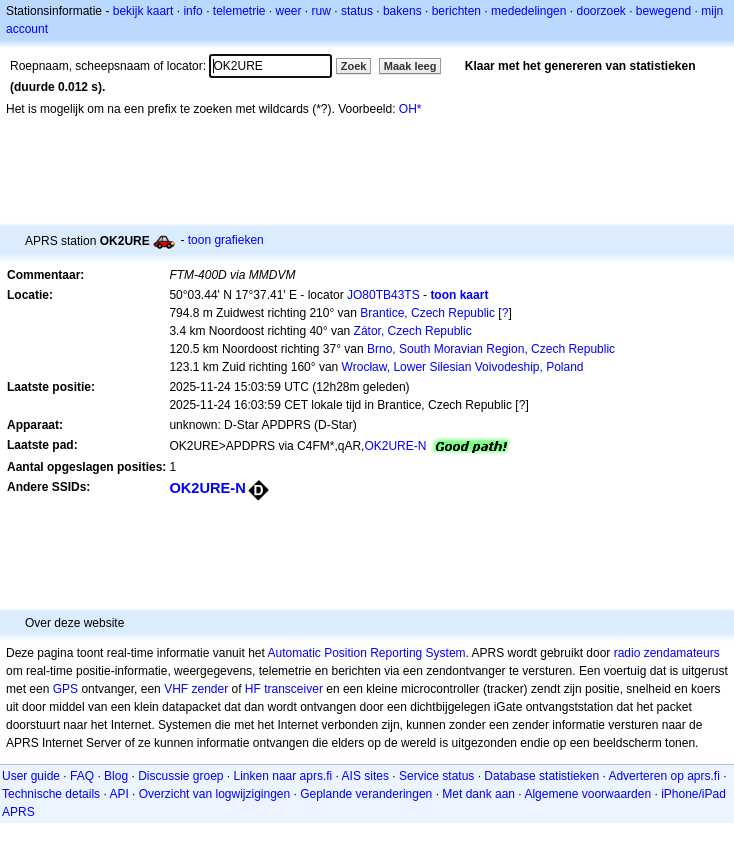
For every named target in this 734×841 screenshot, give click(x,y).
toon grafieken (226, 240)
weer (289, 11)
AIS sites (365, 776)
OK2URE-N (395, 446)
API (118, 794)
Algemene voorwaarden (587, 794)
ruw (321, 11)
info (192, 11)
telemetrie (239, 11)
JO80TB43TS (383, 295)
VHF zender (196, 689)
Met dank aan (478, 794)
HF (253, 689)
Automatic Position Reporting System (366, 653)
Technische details (51, 794)
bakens (402, 11)
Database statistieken (541, 776)
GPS (65, 689)
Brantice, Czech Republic (427, 313)
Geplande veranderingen (366, 794)
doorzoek (600, 11)
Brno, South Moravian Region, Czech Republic (491, 349)
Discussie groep (180, 776)
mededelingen (528, 11)
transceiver (293, 689)
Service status (436, 776)
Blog (116, 776)
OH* (410, 109)
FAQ (82, 776)
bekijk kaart (143, 11)
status (357, 11)
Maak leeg (410, 66)
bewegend (663, 11)
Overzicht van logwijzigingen (214, 794)
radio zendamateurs (667, 653)
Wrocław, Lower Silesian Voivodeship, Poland (463, 367)
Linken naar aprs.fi (283, 776)
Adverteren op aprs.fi (663, 776)
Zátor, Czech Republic (413, 331)
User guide (31, 776)
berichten (456, 11)
